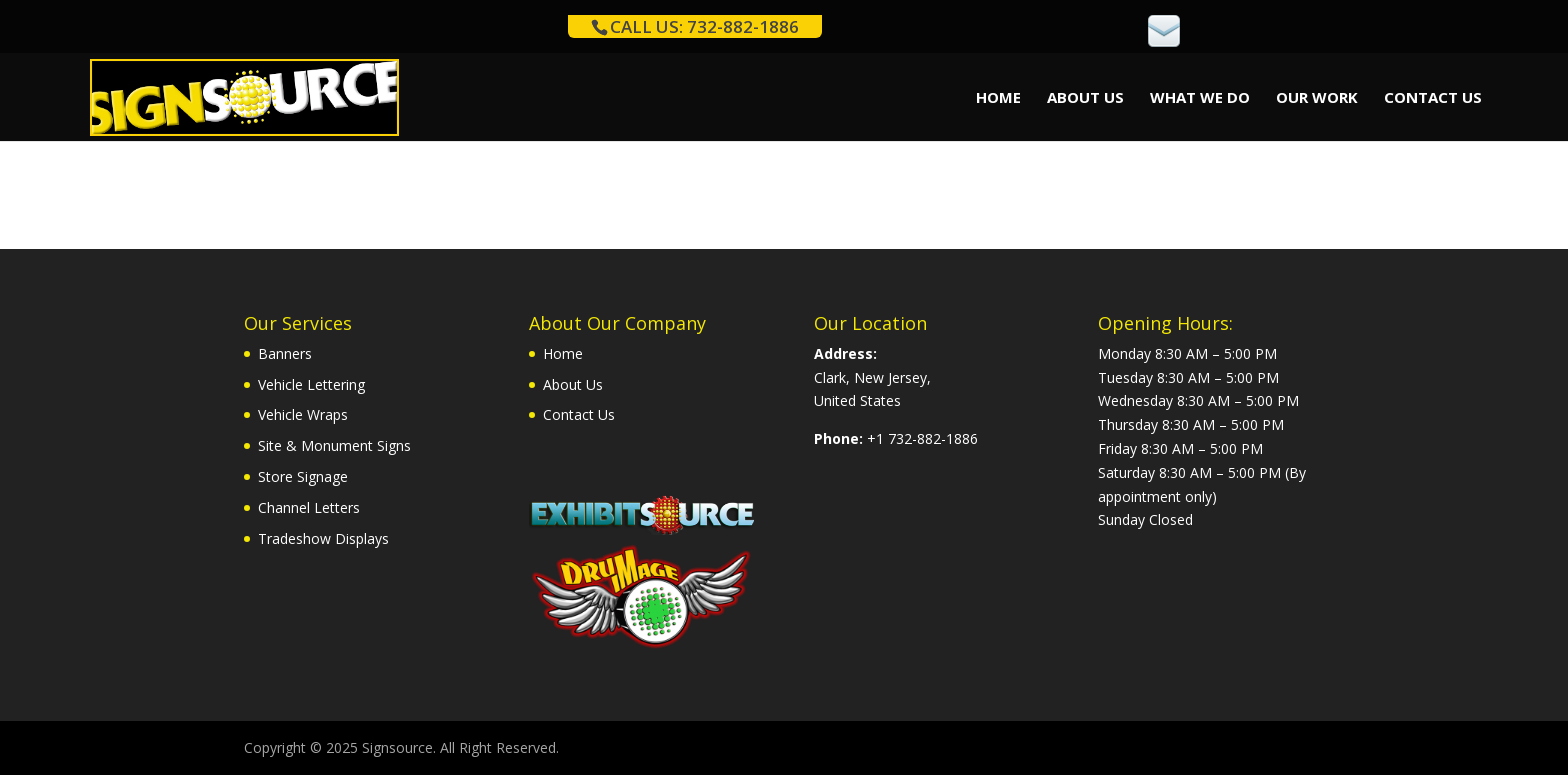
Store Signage (303, 476)
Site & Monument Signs (334, 445)
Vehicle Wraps (303, 414)
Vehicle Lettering (311, 384)
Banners (285, 353)
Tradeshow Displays (323, 538)
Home (998, 98)
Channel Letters (309, 507)
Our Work (1317, 98)
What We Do (1200, 98)
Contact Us (1433, 98)
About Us (1085, 98)
